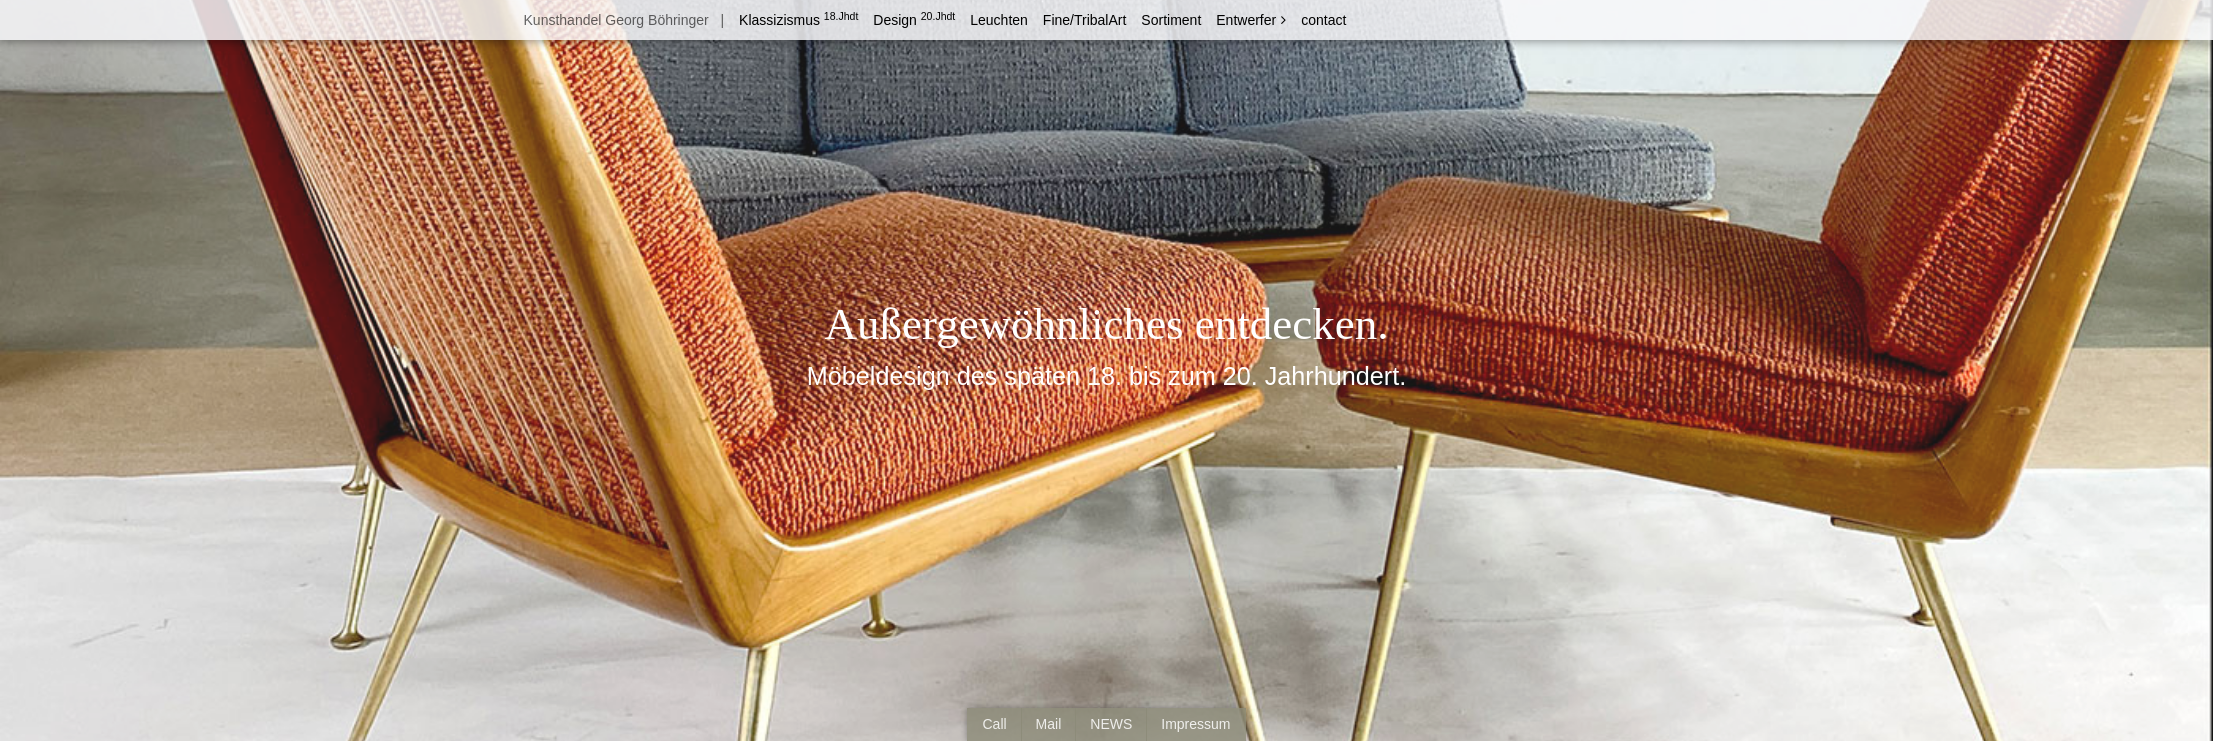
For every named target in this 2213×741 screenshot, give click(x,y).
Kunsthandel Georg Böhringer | (622, 20)
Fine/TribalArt (1085, 20)
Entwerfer (1246, 20)
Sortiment (1171, 20)
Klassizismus (798, 20)
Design (914, 20)
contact (1323, 20)
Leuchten (999, 20)
